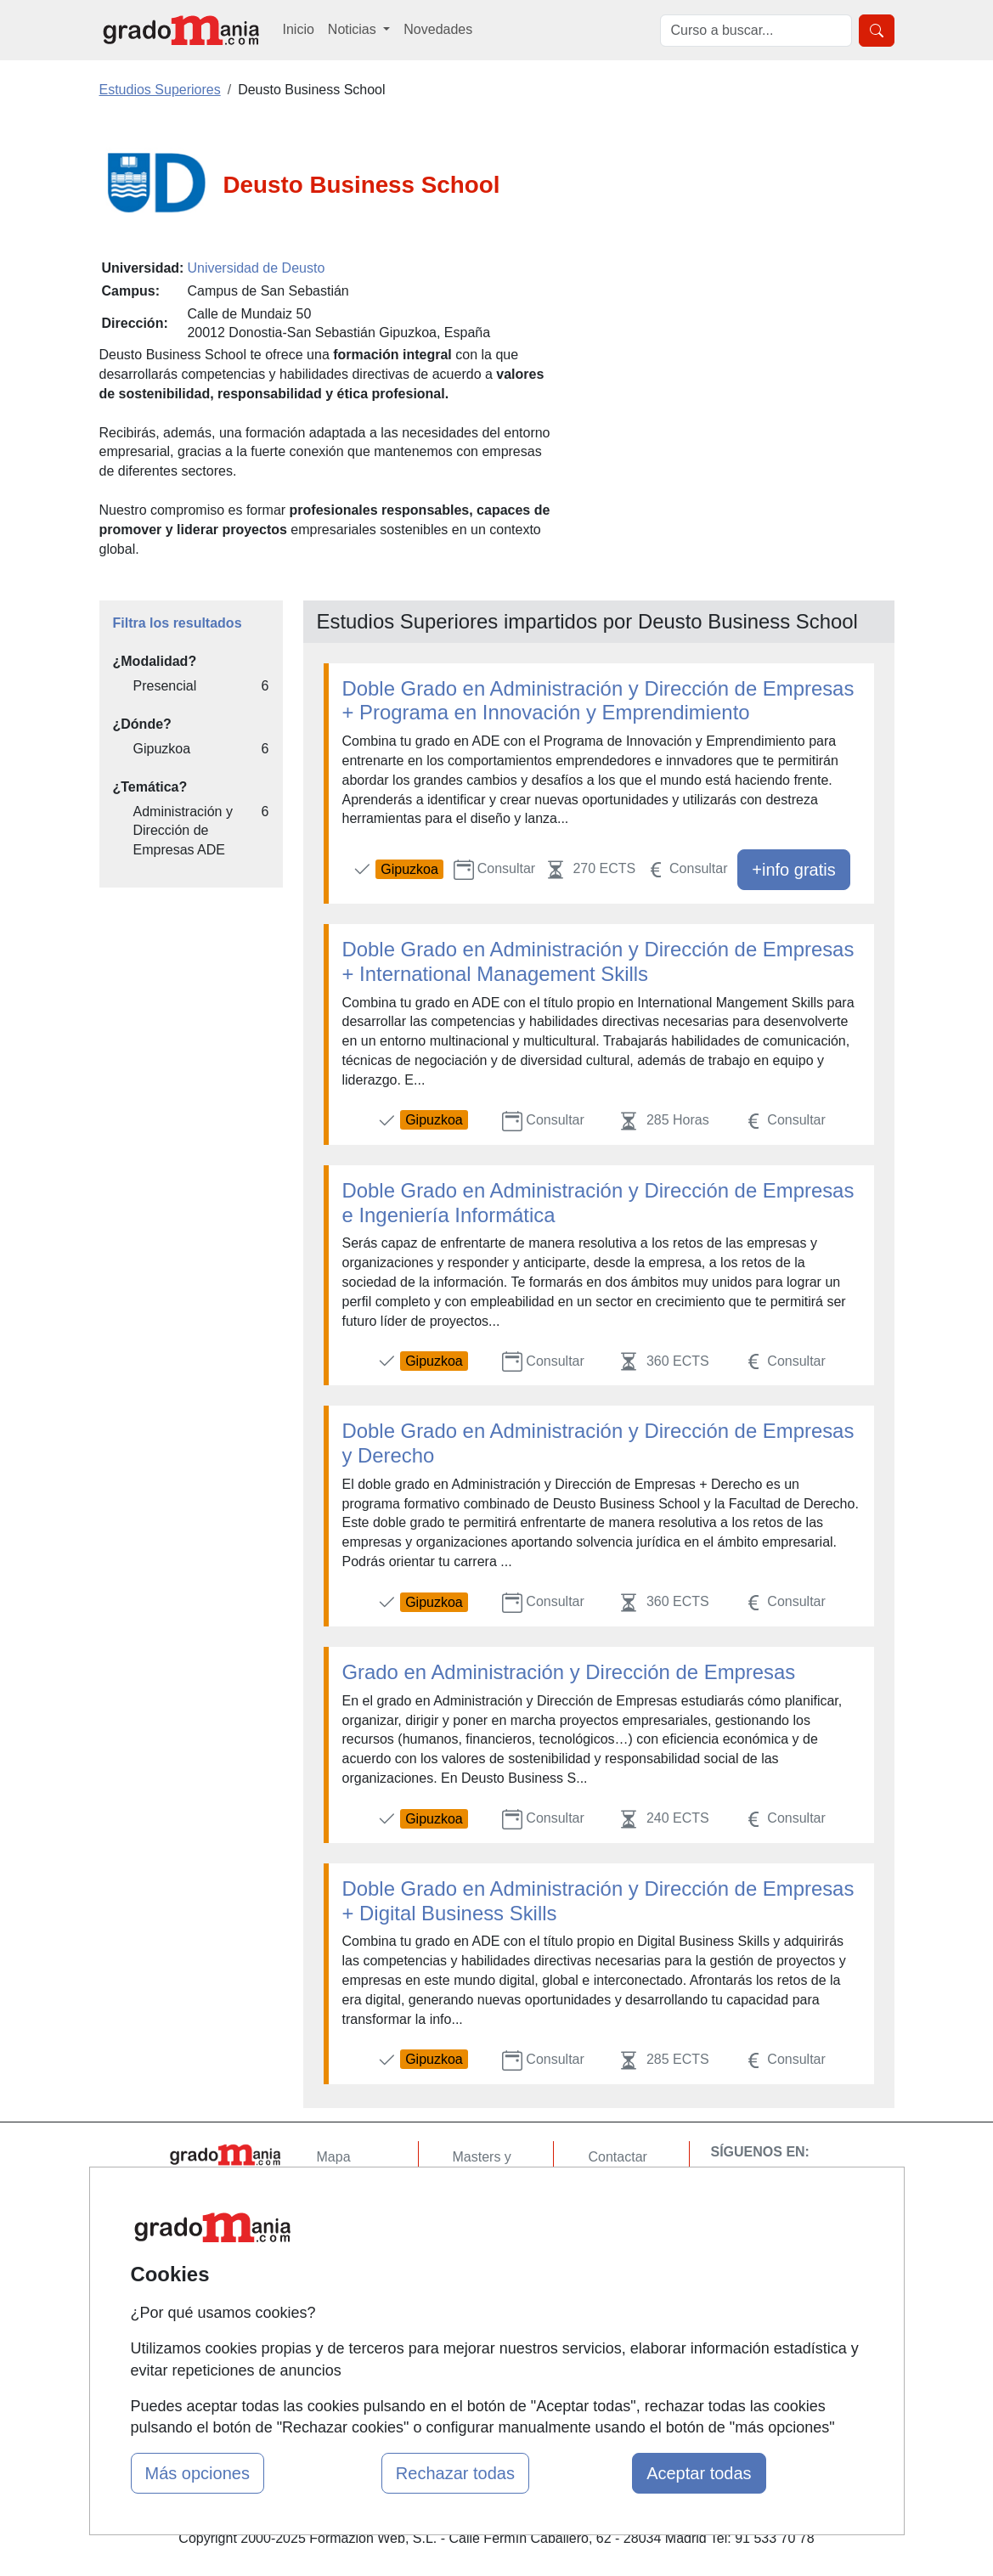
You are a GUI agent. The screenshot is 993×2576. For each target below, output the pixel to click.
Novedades (437, 29)
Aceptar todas (698, 2473)
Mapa (334, 2157)
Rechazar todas (455, 2473)
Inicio (298, 29)
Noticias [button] (354, 29)
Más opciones (197, 2473)
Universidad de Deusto (255, 268)
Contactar (617, 2157)
